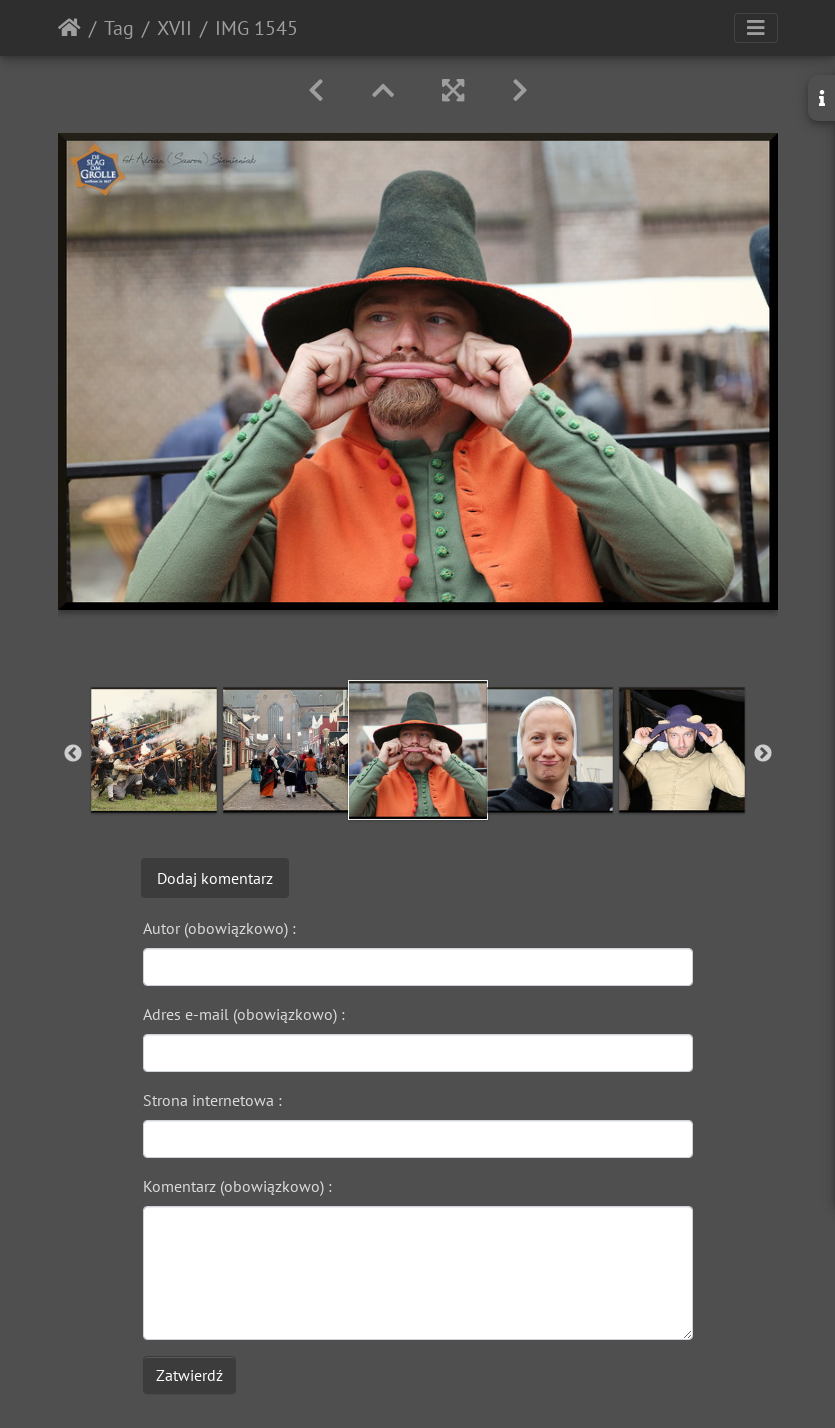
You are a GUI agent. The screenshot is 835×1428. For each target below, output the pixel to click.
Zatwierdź (189, 1375)
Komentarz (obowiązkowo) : (237, 1186)
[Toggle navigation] (756, 28)
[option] (154, 750)
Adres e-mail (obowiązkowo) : (244, 1014)
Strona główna (69, 28)
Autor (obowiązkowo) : (219, 928)
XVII (174, 28)
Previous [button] (73, 754)
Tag (119, 28)
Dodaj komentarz (215, 878)
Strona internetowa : (212, 1100)
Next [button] (763, 754)
